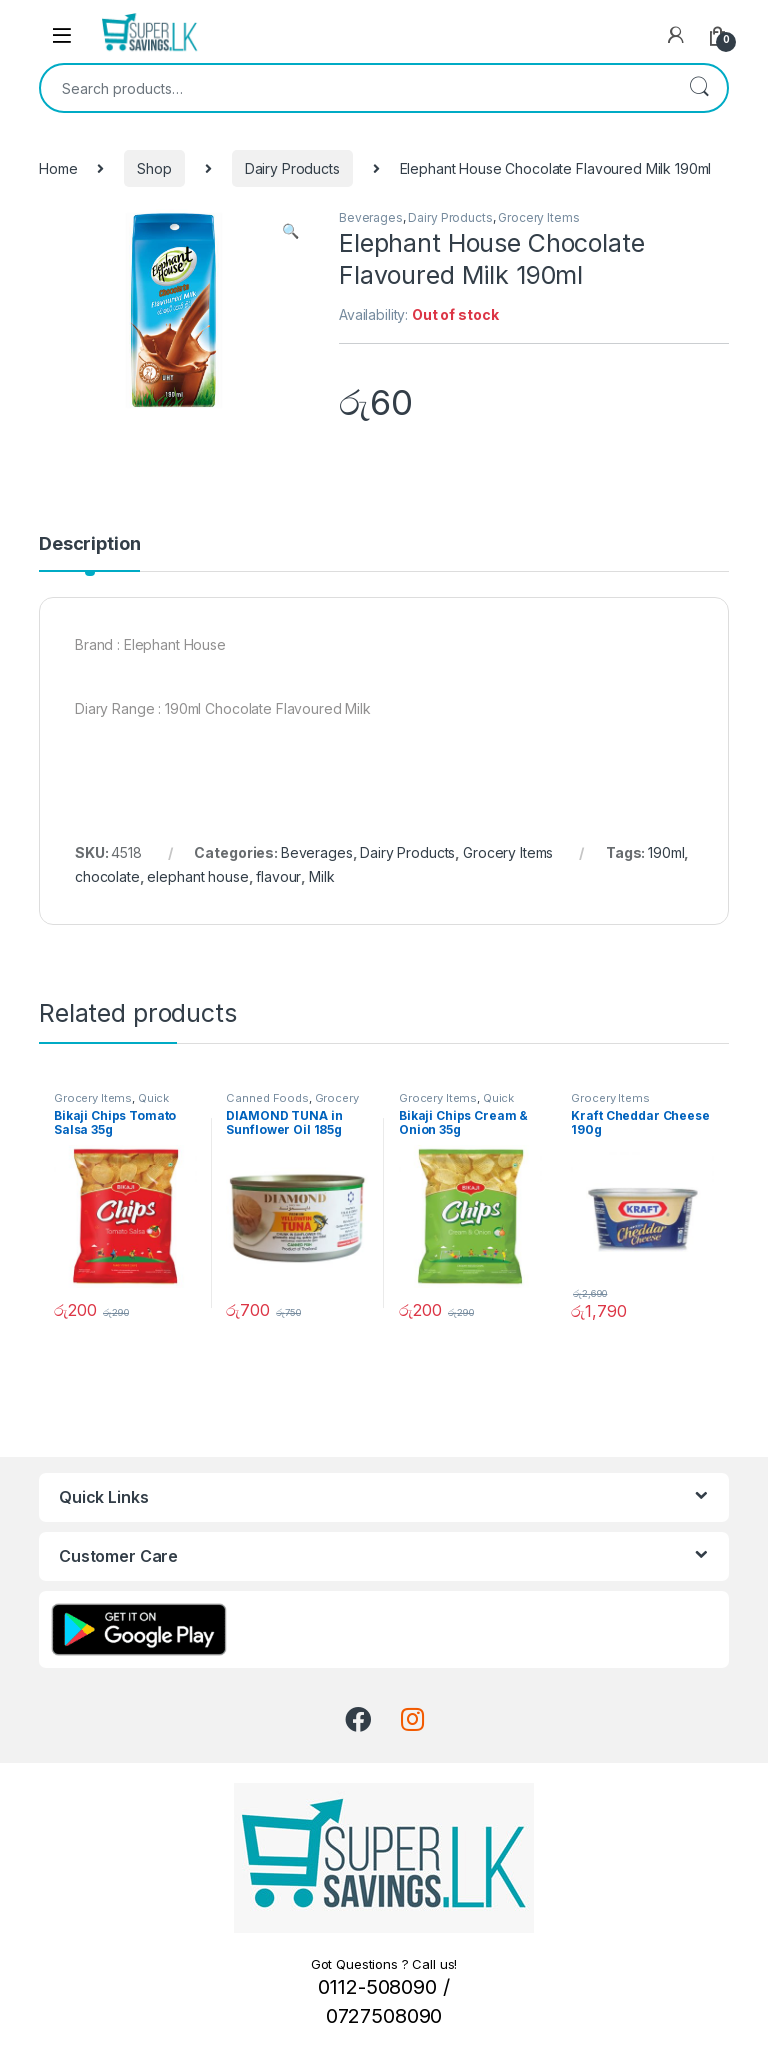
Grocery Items (538, 217)
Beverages (371, 217)
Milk (321, 876)
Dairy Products (292, 168)
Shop (154, 168)
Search (699, 88)
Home (58, 168)
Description (89, 544)
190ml (666, 852)
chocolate (107, 876)
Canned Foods (267, 1098)
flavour (278, 876)
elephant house (197, 876)
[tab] (89, 553)
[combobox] (356, 88)
